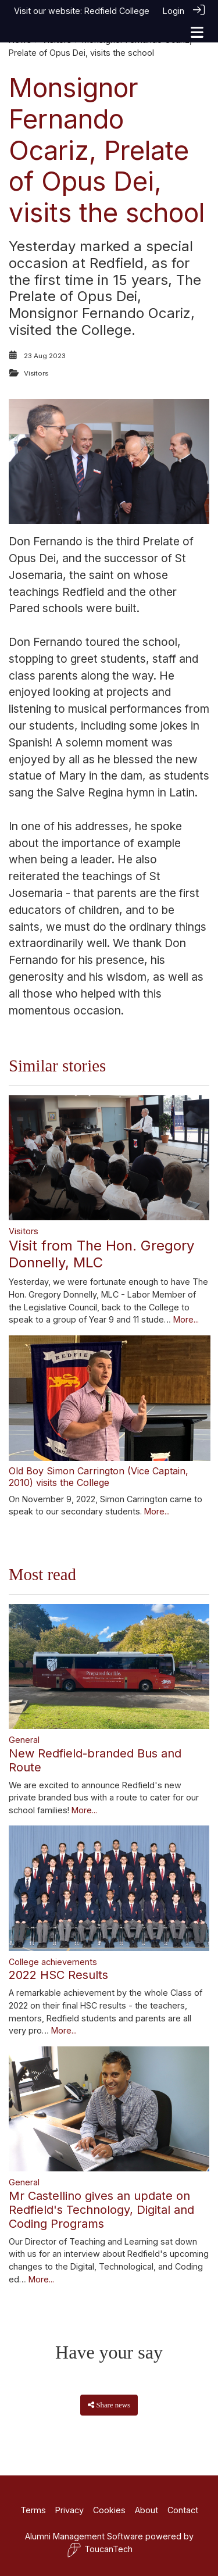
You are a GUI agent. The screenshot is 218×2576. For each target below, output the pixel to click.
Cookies (109, 2510)
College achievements (53, 1962)
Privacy (69, 2510)
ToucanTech (100, 2550)
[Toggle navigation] (197, 32)
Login (173, 11)
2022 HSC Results (58, 1975)
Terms (33, 2510)
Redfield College (116, 11)
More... (186, 1319)
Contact (182, 2510)
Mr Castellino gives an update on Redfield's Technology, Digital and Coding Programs (101, 2210)
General (24, 1740)
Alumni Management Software (84, 2536)
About (146, 2510)
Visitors (36, 373)
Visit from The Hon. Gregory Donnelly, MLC (101, 1254)
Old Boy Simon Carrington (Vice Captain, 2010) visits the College (98, 1476)
